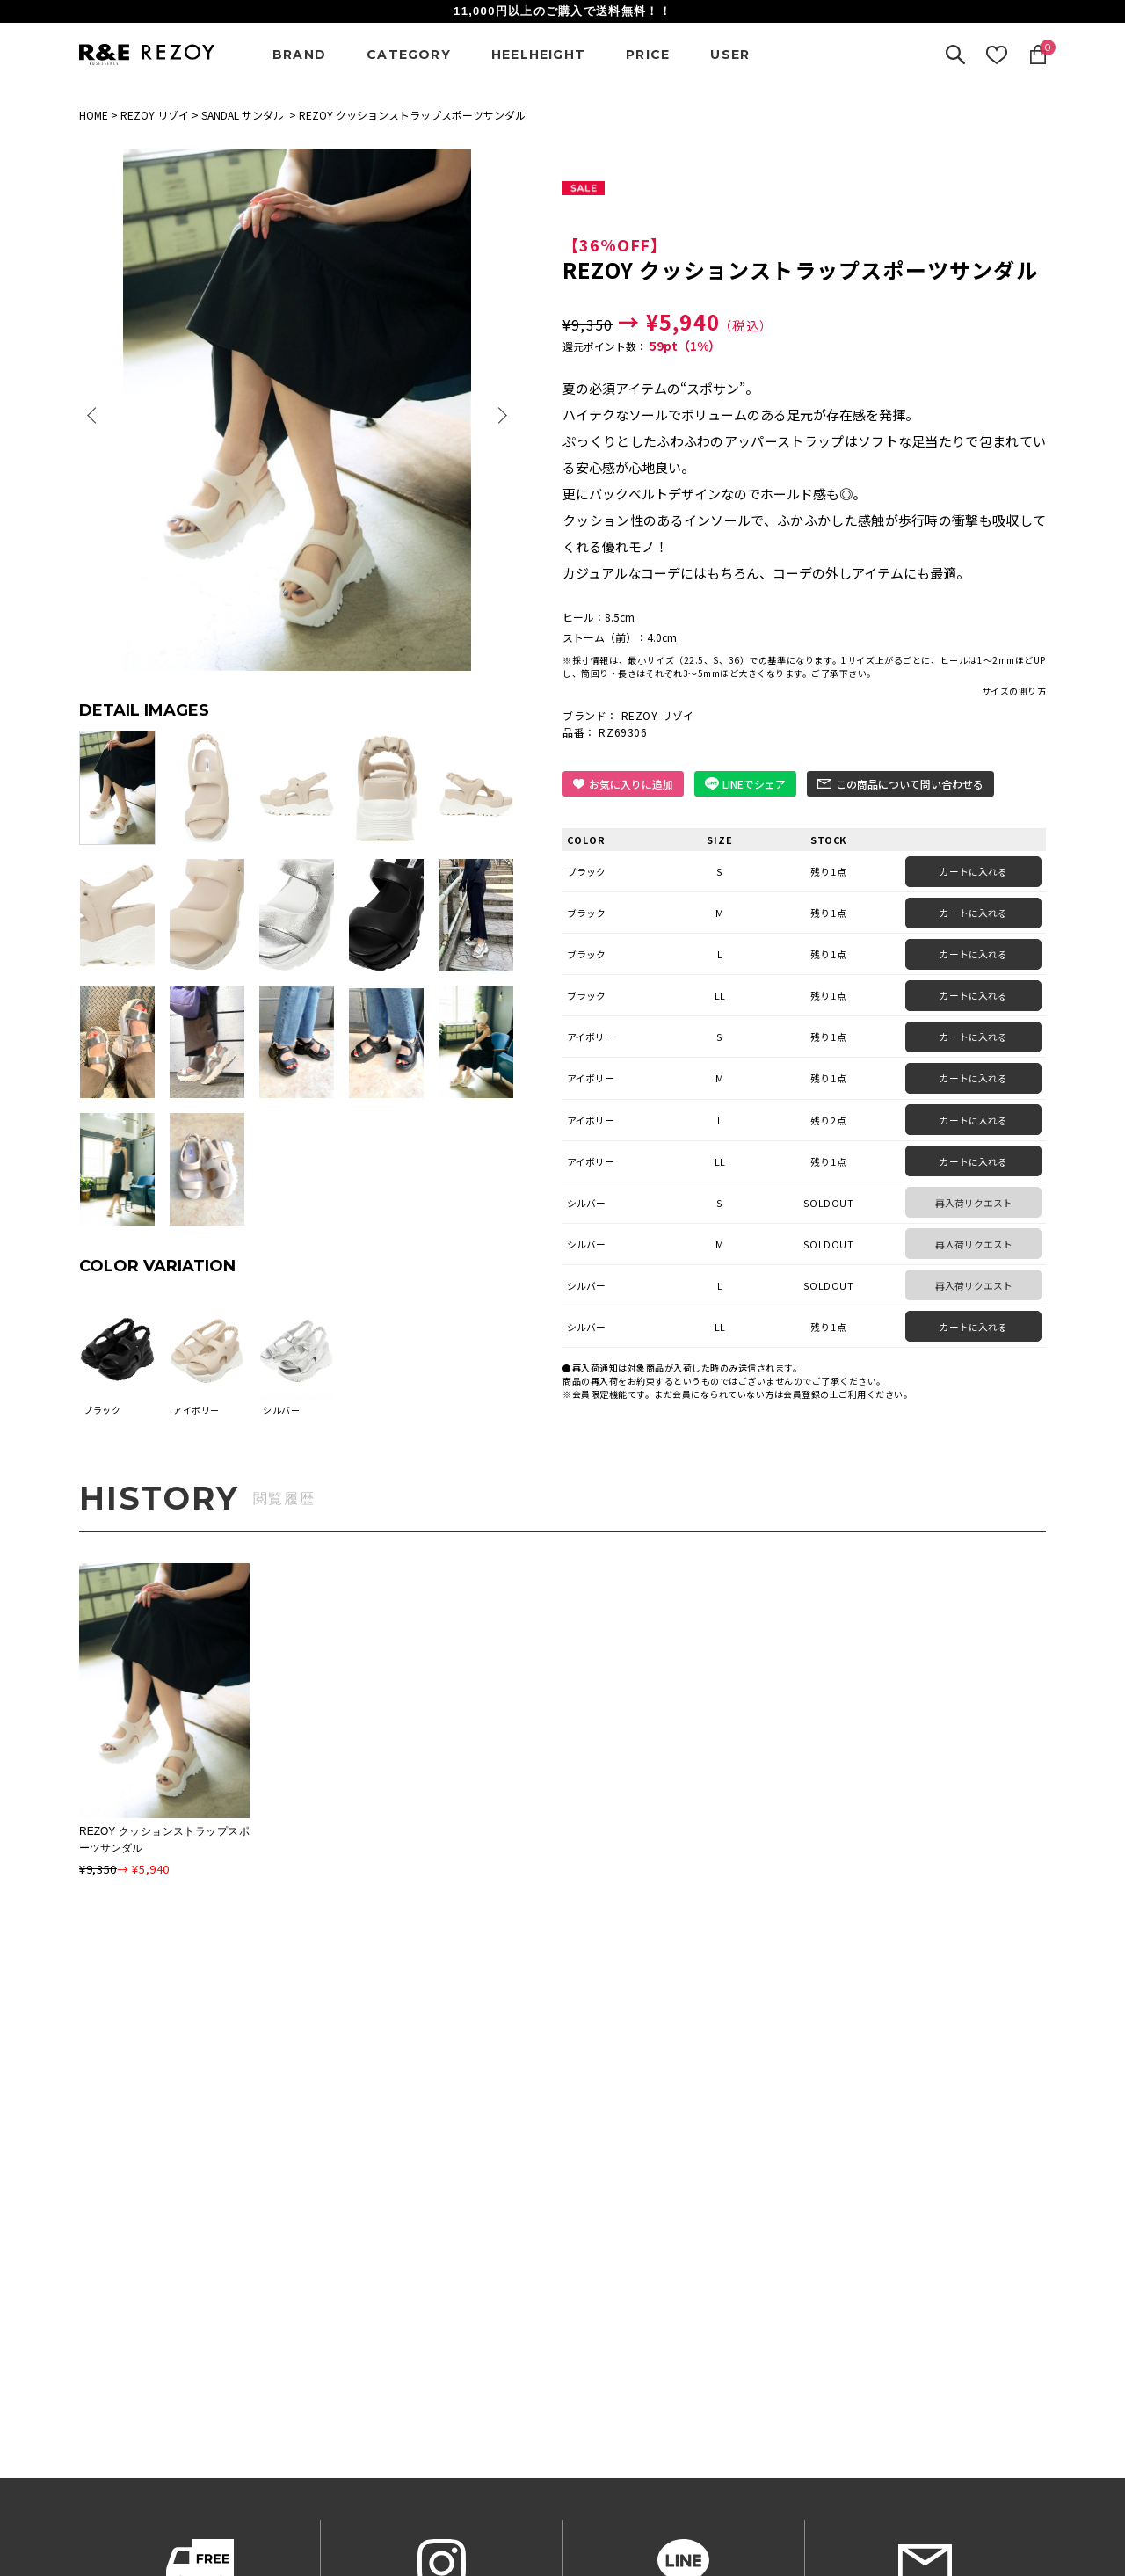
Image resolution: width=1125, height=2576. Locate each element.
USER (730, 54)
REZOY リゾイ (154, 114)
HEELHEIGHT (538, 54)
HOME (93, 114)
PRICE (648, 54)
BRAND (299, 54)
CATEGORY (409, 54)
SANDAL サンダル (242, 114)
